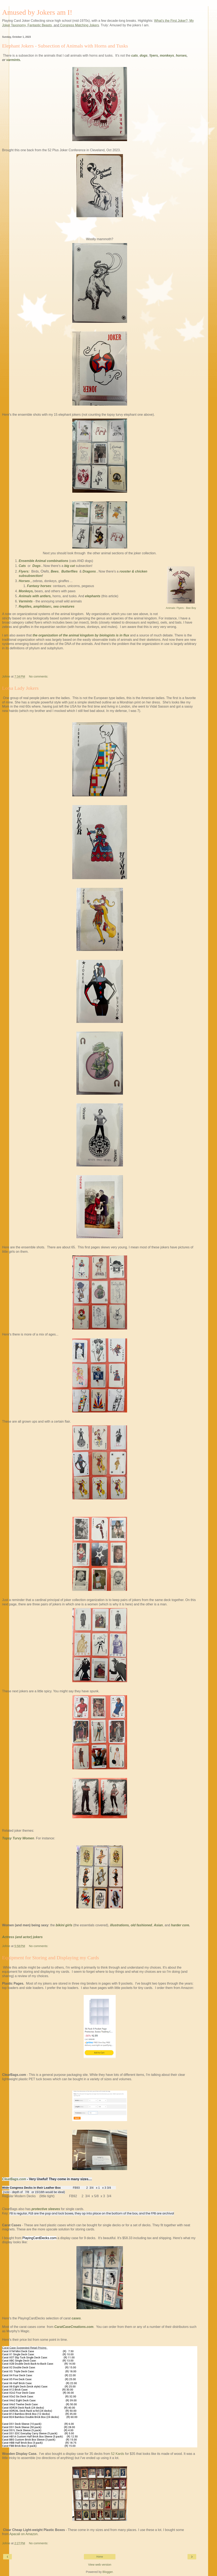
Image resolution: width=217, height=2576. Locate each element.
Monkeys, (26, 591)
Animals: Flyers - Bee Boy (181, 608)
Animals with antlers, (35, 596)
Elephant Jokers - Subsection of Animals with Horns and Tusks (65, 46)
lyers (154, 55)
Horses (24, 581)
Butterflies (69, 571)
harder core (180, 1925)
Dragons (89, 571)
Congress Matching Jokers (79, 25)
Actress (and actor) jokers (22, 1937)
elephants (92, 596)
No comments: (38, 676)
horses (181, 55)
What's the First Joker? (171, 20)
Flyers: (24, 571)
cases (76, 2318)
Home (99, 2556)
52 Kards (117, 2453)
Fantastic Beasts (40, 25)
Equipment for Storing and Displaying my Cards (50, 1957)
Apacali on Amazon (23, 2534)
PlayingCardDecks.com (39, 2238)
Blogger (108, 2572)
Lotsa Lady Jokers (20, 688)
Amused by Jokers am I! (37, 12)
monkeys (167, 55)
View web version (99, 2564)
